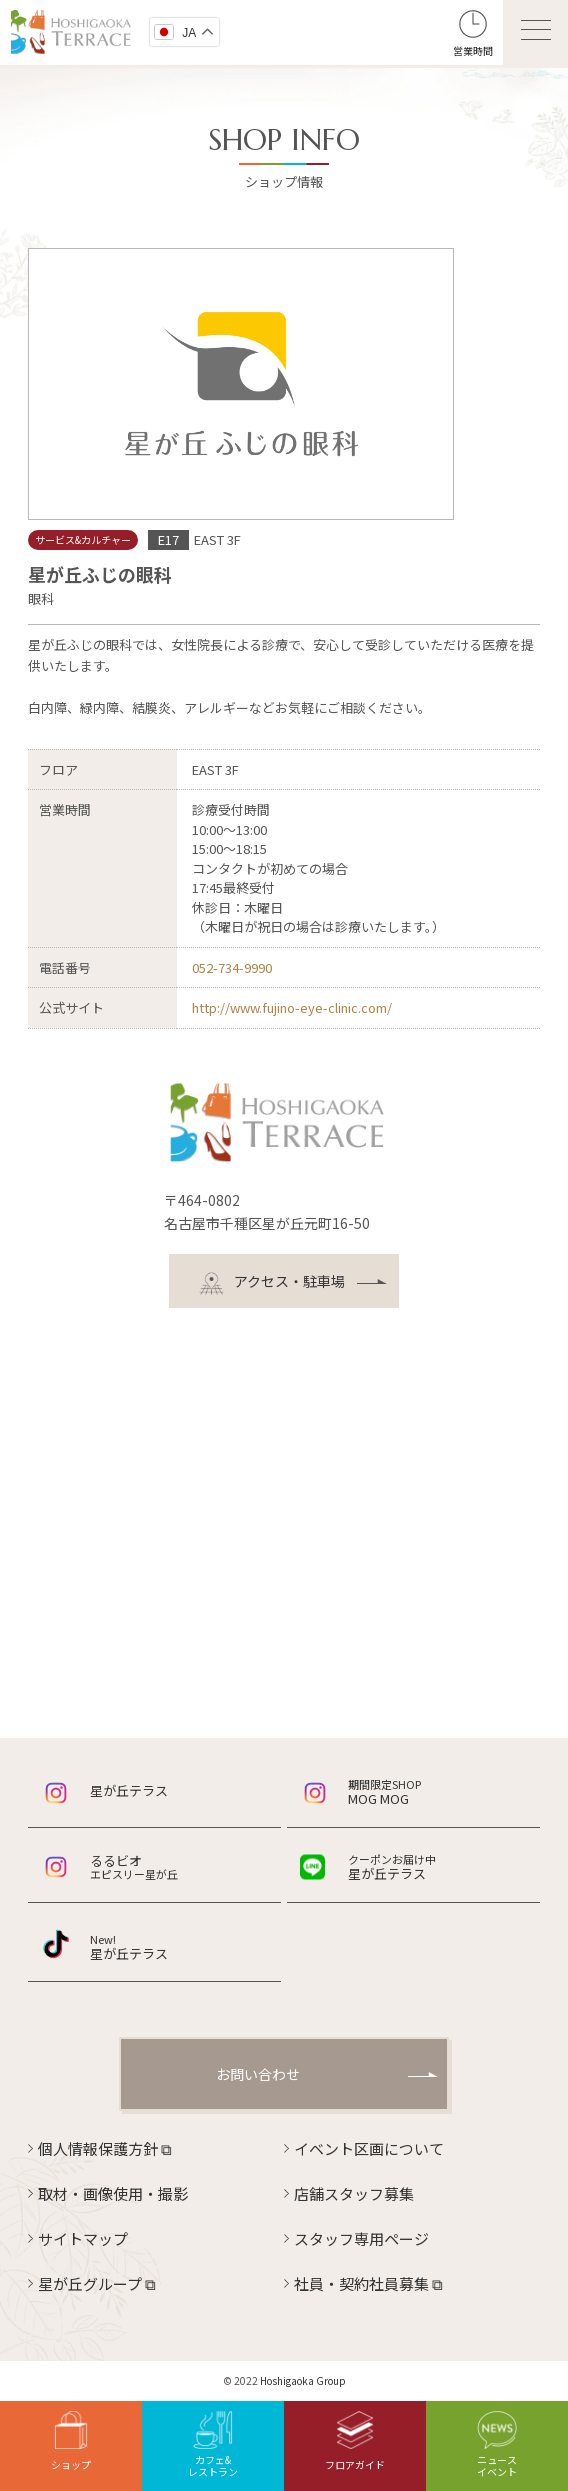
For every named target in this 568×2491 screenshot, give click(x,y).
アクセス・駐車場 (272, 1283)
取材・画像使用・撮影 (113, 2193)
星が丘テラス (129, 1790)
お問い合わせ (258, 2074)
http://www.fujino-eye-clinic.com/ (292, 1007)
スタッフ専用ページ (361, 2238)
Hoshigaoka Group (303, 2380)
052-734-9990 (232, 967)
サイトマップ (83, 2238)
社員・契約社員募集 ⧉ (368, 2283)
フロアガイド (355, 2441)
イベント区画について (369, 2148)
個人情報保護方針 (105, 2148)
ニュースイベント (497, 2445)
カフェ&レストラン (213, 2445)
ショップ (71, 2441)
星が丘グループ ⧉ (97, 2283)
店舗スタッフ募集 (354, 2193)
